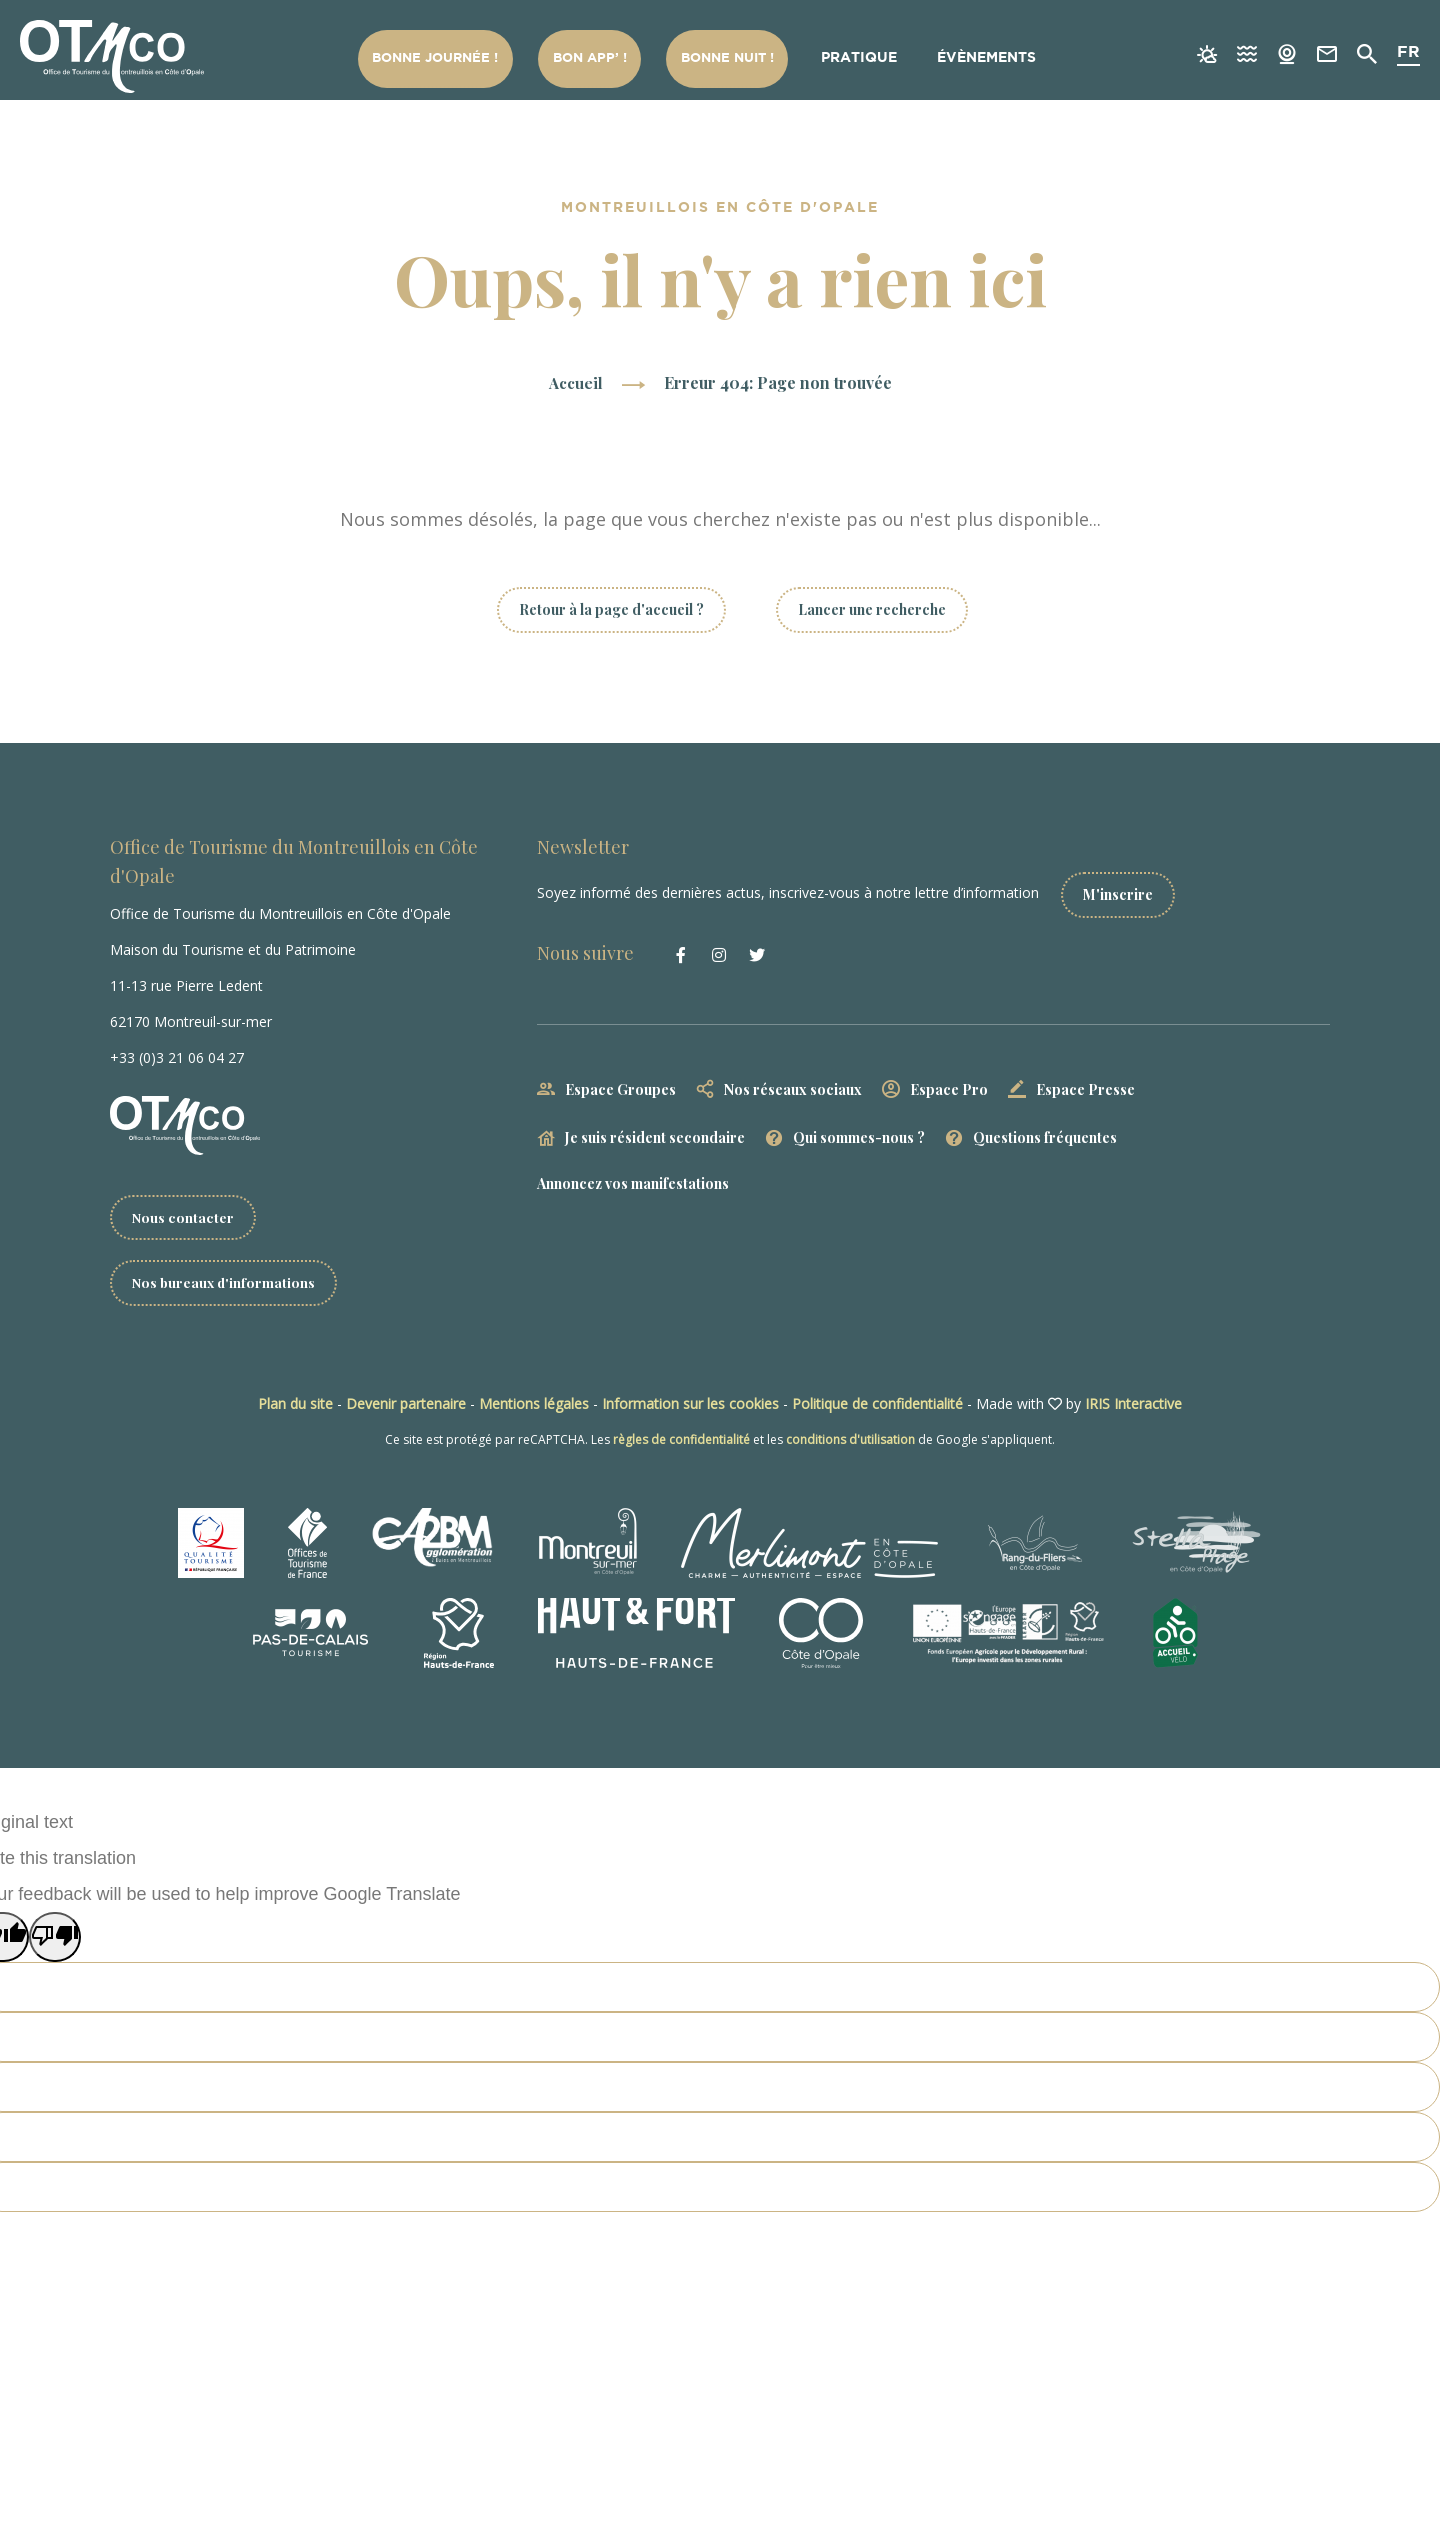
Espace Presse (1085, 1083)
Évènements (987, 58)
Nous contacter (183, 1217)
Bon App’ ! (600, 58)
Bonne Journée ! (451, 58)
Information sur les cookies (690, 1404)
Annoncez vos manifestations (633, 1178)
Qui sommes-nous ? (859, 1132)
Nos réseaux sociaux (793, 1083)
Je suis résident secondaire (655, 1132)
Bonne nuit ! (732, 58)
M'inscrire (1126, 889)
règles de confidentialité (681, 1440)
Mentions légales (534, 1404)
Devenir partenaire (406, 1404)
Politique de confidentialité (877, 1404)
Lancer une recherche (872, 609)
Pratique (861, 58)
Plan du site (295, 1404)
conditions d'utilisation (850, 1440)
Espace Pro (949, 1083)
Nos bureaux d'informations (225, 1283)
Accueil (575, 382)
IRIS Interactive (1133, 1404)
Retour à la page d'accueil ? (611, 609)
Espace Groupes (620, 1083)
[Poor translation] (55, 1938)
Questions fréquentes (1045, 1132)
